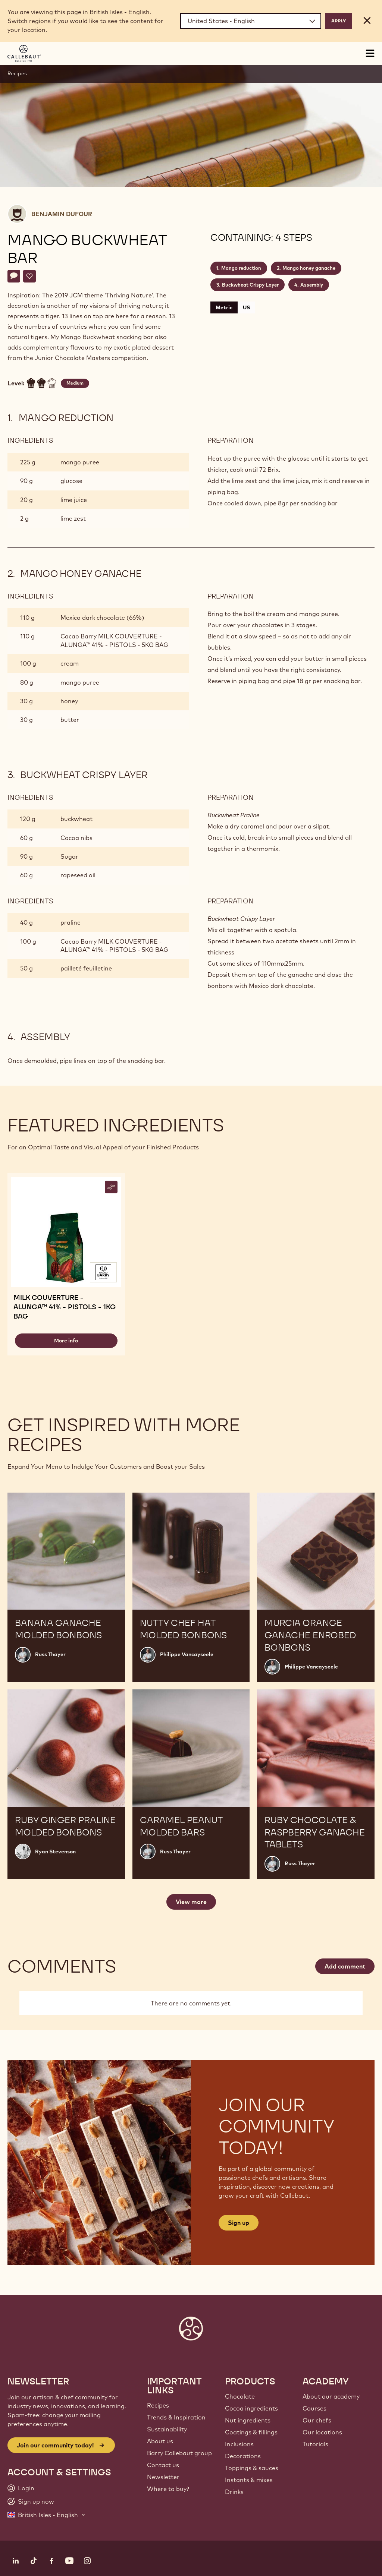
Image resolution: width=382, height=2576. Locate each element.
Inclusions (239, 2444)
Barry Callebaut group (179, 2453)
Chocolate (240, 2396)
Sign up (238, 2222)
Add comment (345, 1966)
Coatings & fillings (251, 2432)
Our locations (322, 2432)
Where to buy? (168, 2489)
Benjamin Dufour (61, 214)
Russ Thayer (50, 1654)
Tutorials (315, 2444)
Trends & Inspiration (176, 2417)
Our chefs (317, 2420)
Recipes (17, 73)
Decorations (243, 2456)
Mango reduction (241, 268)
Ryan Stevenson (55, 1851)
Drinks (234, 2492)
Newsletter (163, 2477)
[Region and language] (250, 21)
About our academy (331, 2396)
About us (160, 2441)
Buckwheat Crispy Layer (250, 285)
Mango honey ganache (308, 268)
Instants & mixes (249, 2480)
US (246, 307)
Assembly (311, 285)
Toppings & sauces (251, 2468)
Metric (224, 307)
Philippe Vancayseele (186, 1654)
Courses (314, 2408)
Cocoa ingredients (251, 2408)
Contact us (163, 2465)
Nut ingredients (247, 2420)
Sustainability (167, 2429)
